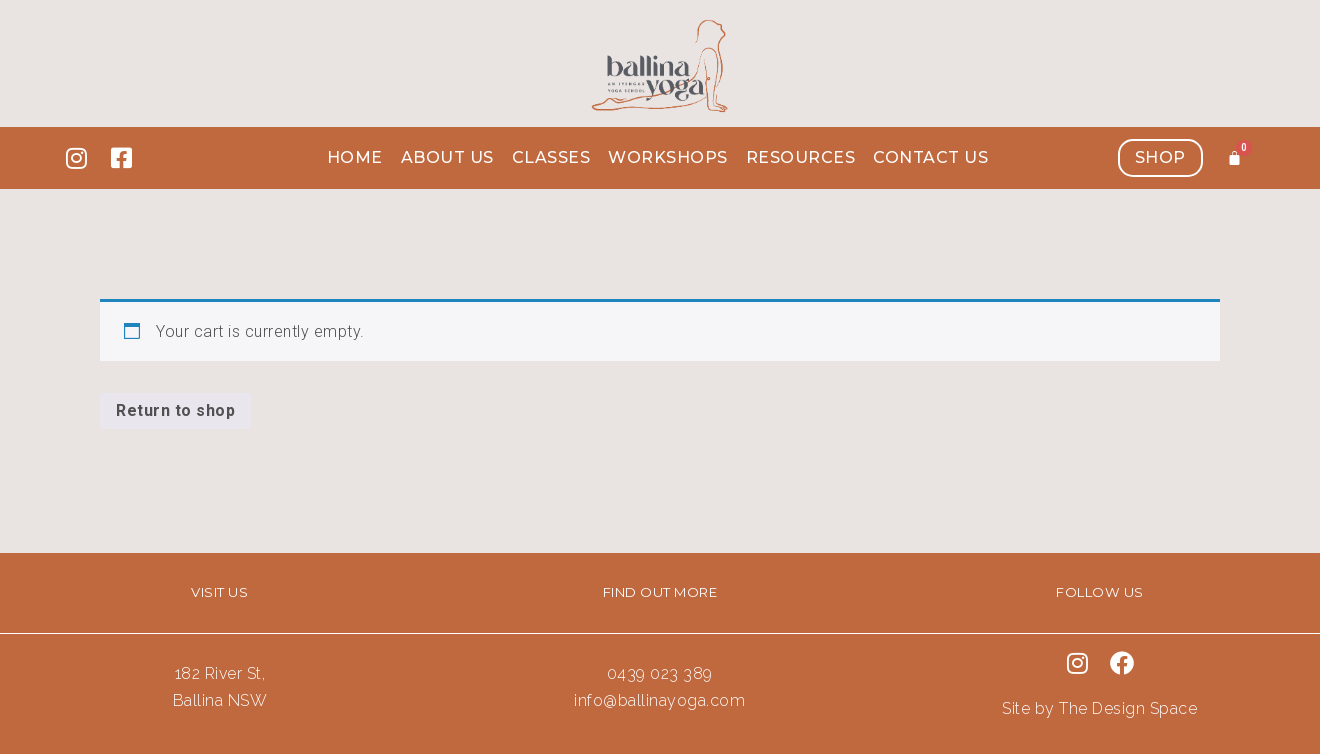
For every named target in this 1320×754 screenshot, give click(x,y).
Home (355, 157)
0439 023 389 (660, 673)
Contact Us (930, 157)
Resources (801, 157)
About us (447, 157)
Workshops (668, 157)
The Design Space (1128, 708)
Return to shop (175, 410)
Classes (551, 157)
